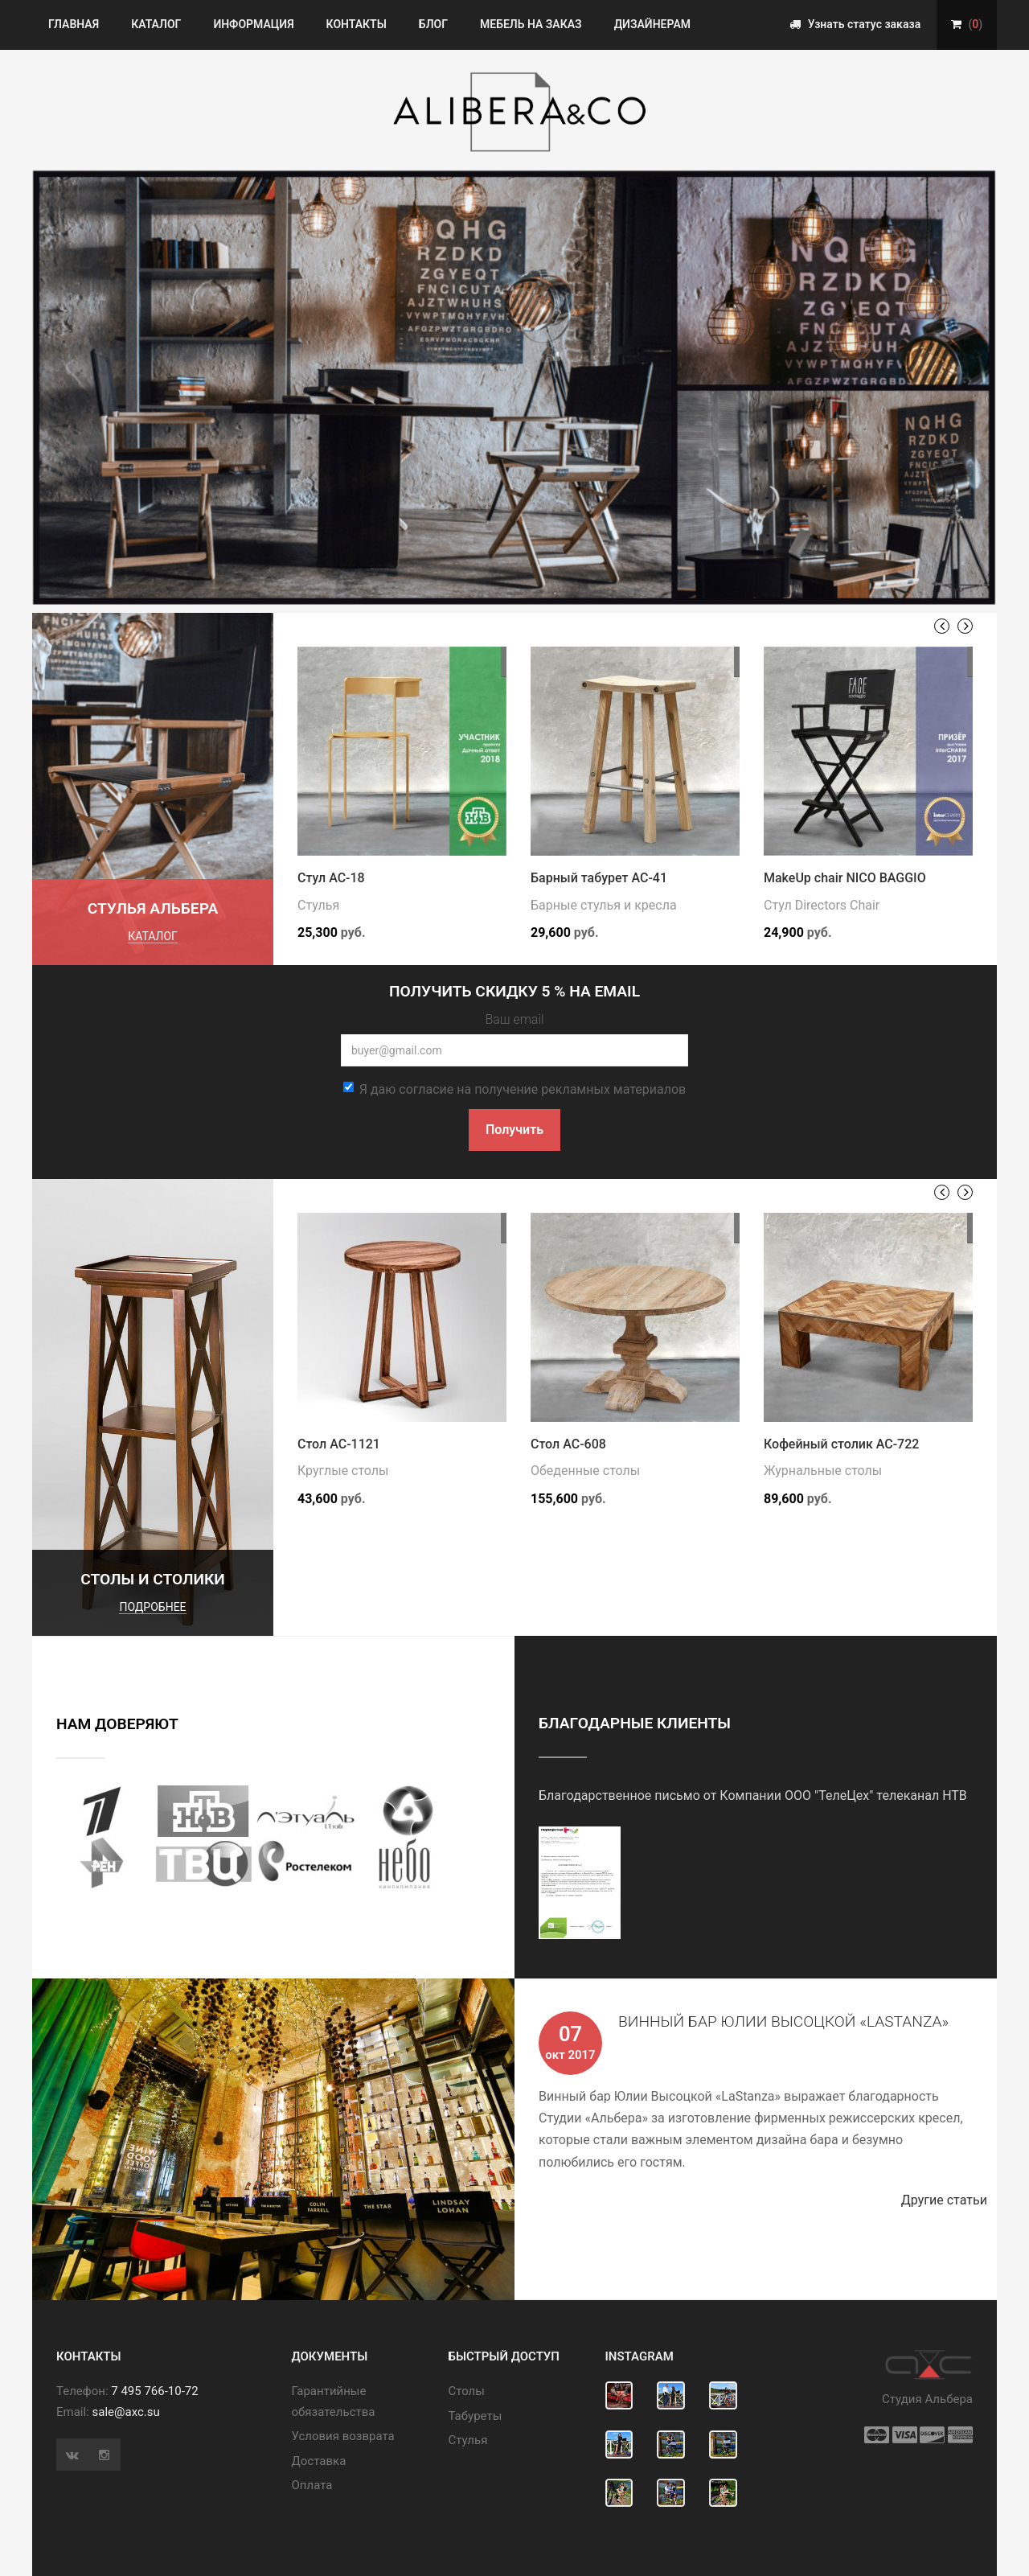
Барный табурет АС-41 (599, 877)
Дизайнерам (652, 24)
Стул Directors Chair (821, 905)
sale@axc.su (126, 2412)
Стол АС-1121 (338, 1444)
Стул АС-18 (331, 877)
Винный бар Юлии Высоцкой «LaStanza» (783, 2021)
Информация (253, 24)
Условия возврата (343, 2436)
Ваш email (514, 1019)
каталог (153, 936)
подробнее (152, 1606)
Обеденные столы (585, 1470)
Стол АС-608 (568, 1444)
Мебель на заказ (531, 24)
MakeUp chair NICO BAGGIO (845, 877)
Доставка (319, 2461)
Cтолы (467, 2391)
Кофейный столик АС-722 (841, 1444)
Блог (433, 24)
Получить (514, 1129)
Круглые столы (343, 1470)
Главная (73, 24)
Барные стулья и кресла (604, 905)
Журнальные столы (823, 1470)
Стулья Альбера (153, 908)
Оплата (312, 2485)
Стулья (318, 905)
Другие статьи (949, 2200)
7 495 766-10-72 (154, 2391)
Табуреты (475, 2416)
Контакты (356, 24)
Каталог (156, 24)
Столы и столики (152, 1579)
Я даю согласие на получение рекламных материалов (514, 1089)
